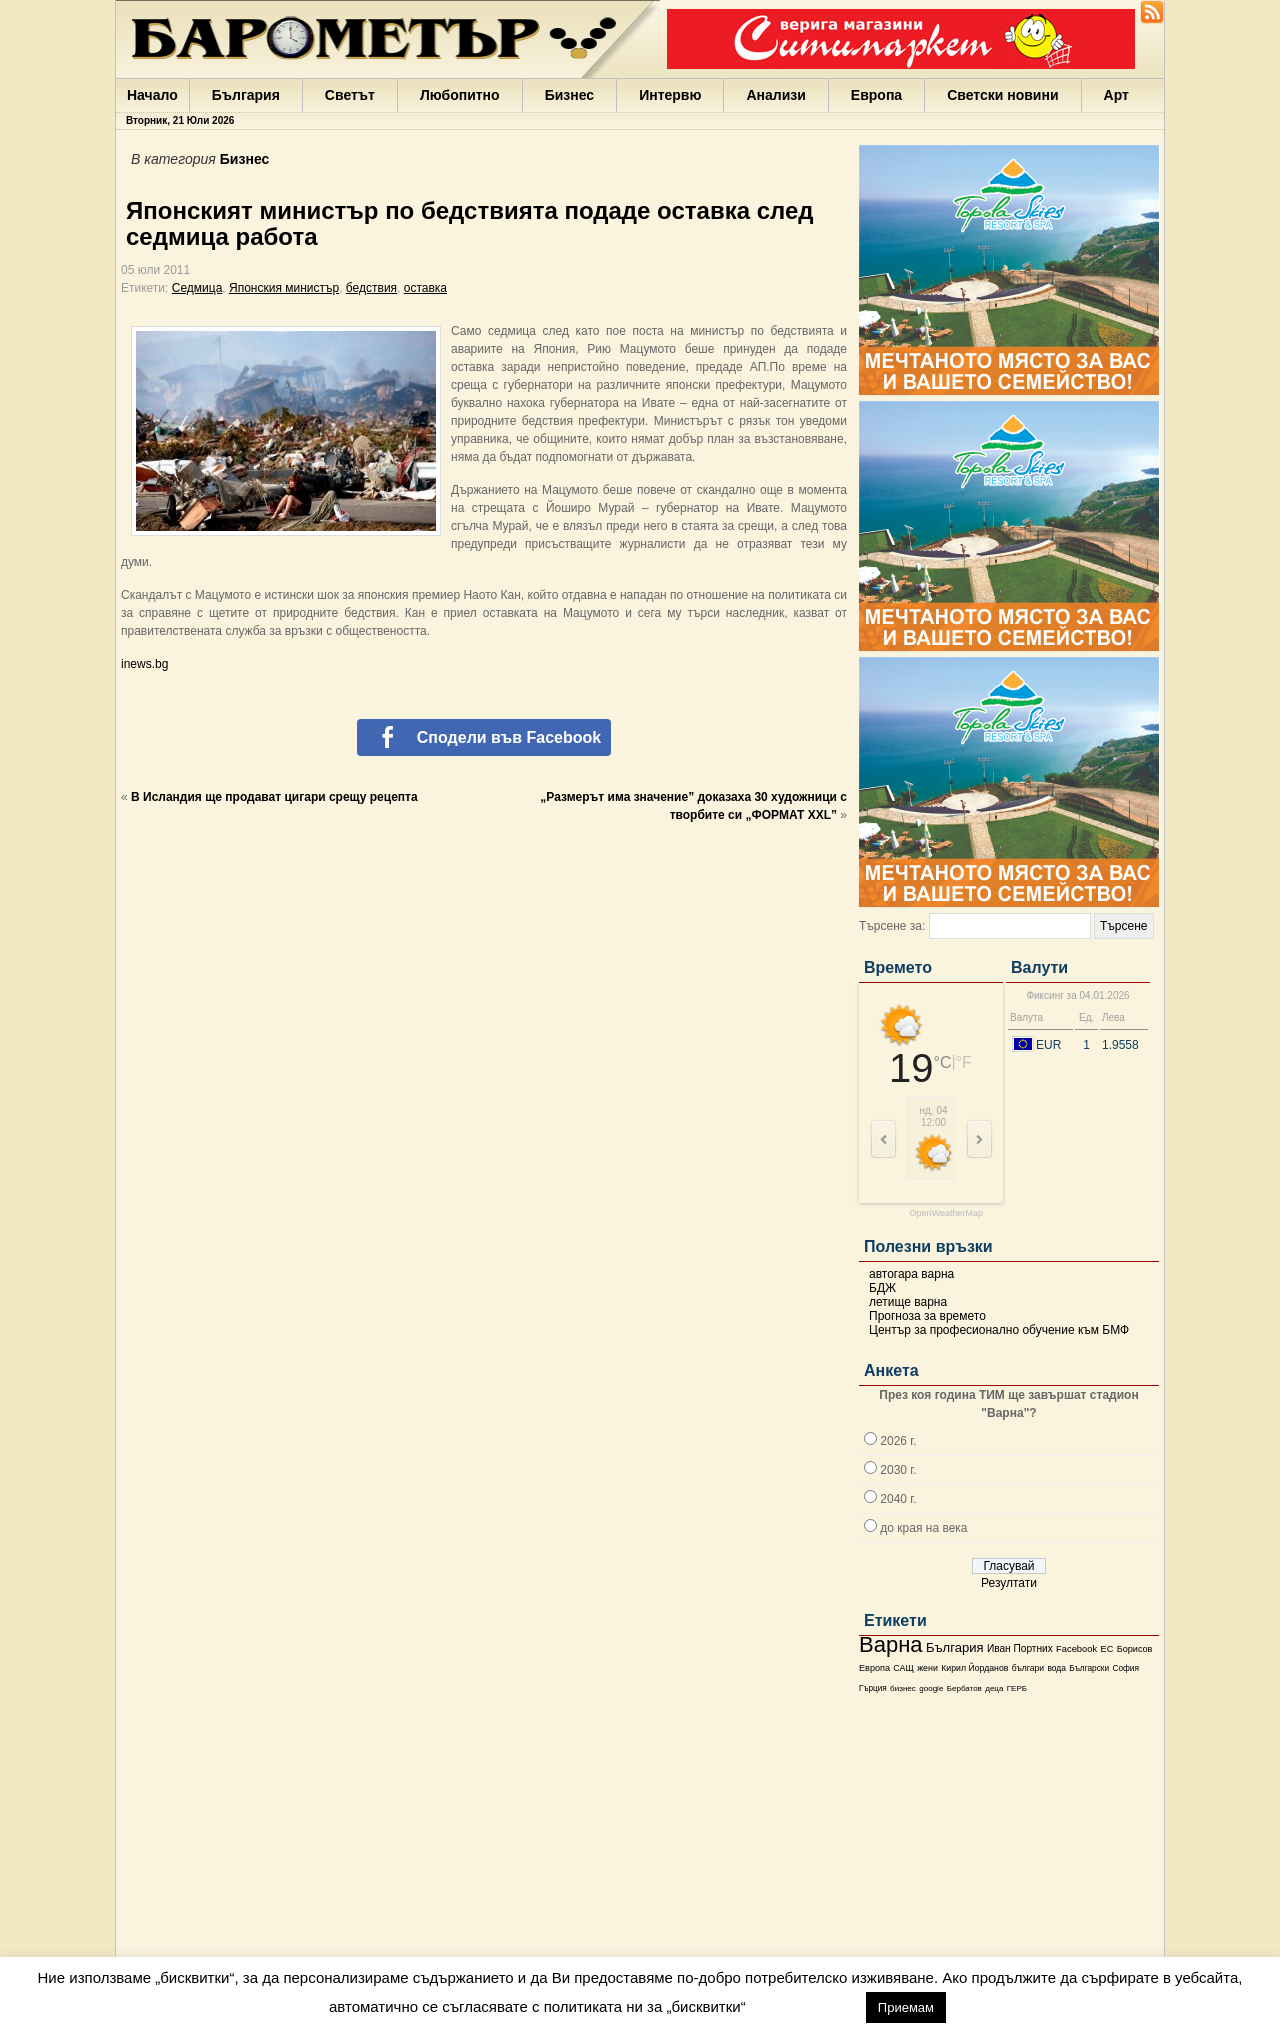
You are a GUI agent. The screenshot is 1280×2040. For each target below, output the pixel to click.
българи (1028, 1668)
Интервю (670, 95)
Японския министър (284, 288)
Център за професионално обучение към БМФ (999, 1330)
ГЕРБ (1017, 1688)
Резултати (1009, 1583)
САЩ (903, 1668)
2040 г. (898, 1499)
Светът (350, 95)
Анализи (775, 95)
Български (1089, 1668)
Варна (891, 1644)
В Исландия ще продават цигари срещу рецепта (274, 797)
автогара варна (911, 1274)
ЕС (1106, 1649)
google (931, 1688)
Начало (152, 95)
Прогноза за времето (927, 1316)
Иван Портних (1020, 1648)
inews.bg (144, 664)
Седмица (197, 288)
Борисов (1135, 1649)
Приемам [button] (906, 2007)
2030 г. (898, 1470)
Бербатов (964, 1688)
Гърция (873, 1688)
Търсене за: (892, 926)
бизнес (903, 1688)
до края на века (923, 1528)
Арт (1116, 95)
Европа (876, 95)
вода (1056, 1668)
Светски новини (1002, 95)
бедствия (371, 288)
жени (927, 1668)
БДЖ (882, 1288)
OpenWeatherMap (946, 1213)
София (1125, 1668)
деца (994, 1688)
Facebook (1076, 1649)
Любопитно (460, 95)
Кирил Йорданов (974, 1668)
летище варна (908, 1302)
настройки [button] (805, 2006)
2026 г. (898, 1441)
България (246, 95)
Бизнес (569, 95)
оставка (425, 288)
